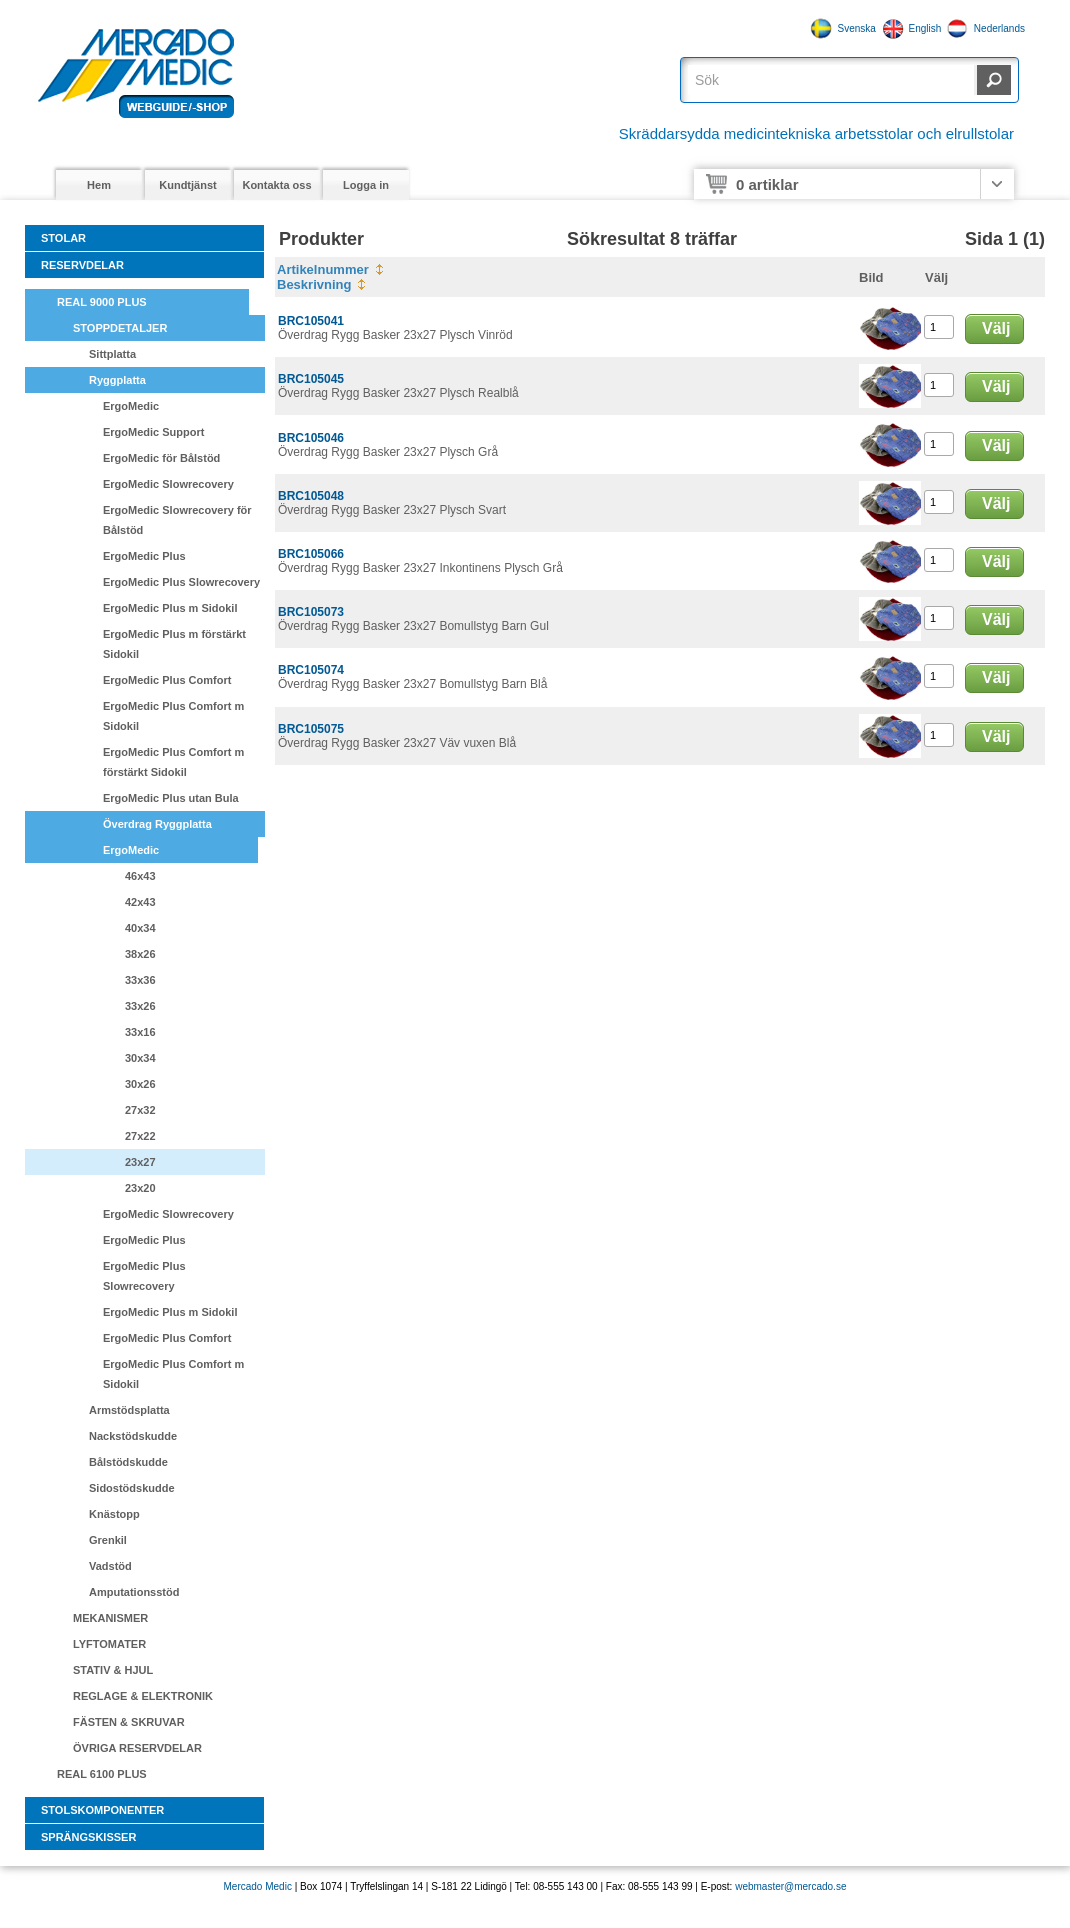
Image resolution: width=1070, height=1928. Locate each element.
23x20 (140, 1188)
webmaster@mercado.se (790, 1886)
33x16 (140, 1032)
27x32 (140, 1110)
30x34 (140, 1058)
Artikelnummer (323, 269)
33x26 (140, 1006)
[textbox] (831, 80)
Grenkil (108, 1540)
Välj (996, 328)
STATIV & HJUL (113, 1670)
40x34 (140, 928)
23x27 (140, 1162)
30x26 (140, 1084)
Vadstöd (110, 1566)
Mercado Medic (258, 1886)
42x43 (140, 902)
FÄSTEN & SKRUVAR (129, 1722)
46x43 (140, 876)
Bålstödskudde (128, 1462)
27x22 (140, 1136)
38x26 (140, 954)
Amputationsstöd (134, 1592)
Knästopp (114, 1514)
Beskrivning (314, 284)
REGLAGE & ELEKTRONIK (143, 1696)
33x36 (140, 980)
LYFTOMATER (109, 1644)
